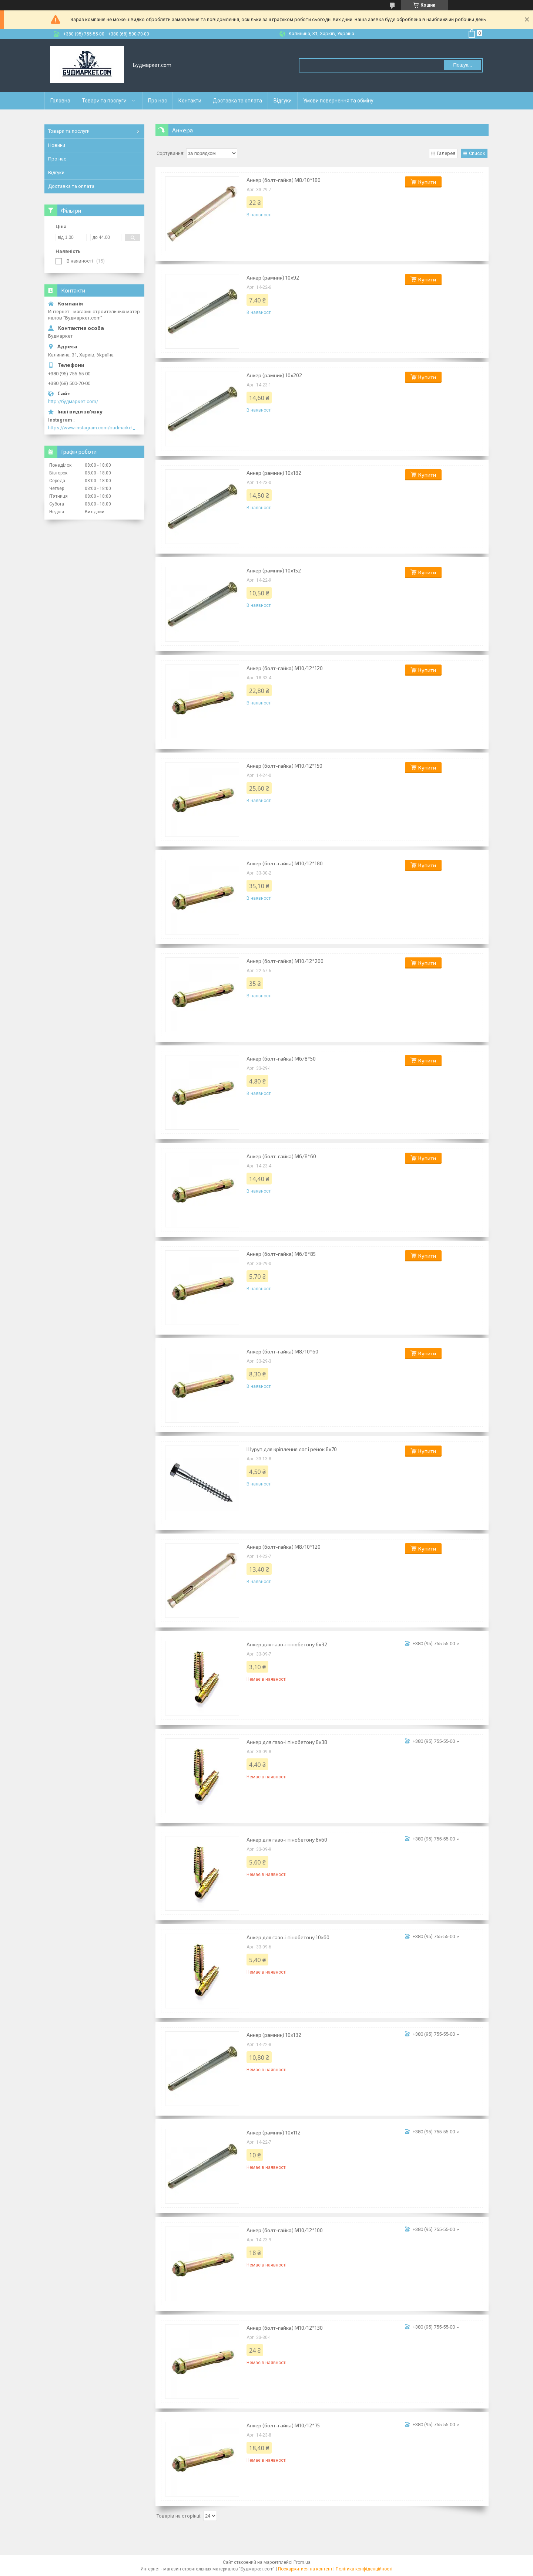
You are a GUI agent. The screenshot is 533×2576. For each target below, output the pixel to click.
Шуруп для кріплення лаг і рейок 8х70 (292, 1449)
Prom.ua (302, 2562)
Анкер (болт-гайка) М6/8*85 (281, 1254)
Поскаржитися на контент (305, 2569)
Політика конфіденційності (364, 2569)
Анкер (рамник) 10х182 (274, 473)
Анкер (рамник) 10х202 (274, 375)
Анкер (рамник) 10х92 (273, 277)
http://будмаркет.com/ (73, 401)
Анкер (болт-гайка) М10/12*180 (285, 863)
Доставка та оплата (237, 101)
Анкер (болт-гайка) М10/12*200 (285, 961)
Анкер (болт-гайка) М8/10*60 (282, 1351)
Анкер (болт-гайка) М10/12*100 (285, 2230)
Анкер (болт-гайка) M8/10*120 (284, 1547)
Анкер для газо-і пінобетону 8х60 (287, 1839)
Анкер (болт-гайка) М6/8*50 (281, 1058)
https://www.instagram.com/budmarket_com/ (94, 427)
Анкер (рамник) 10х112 (274, 2132)
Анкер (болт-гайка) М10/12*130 (285, 2328)
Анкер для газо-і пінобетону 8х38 (287, 1742)
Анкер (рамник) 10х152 (274, 570)
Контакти (189, 101)
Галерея (446, 153)
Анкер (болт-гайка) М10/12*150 (284, 766)
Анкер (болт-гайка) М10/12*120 (285, 668)
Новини (56, 145)
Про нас (157, 101)
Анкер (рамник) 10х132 (274, 2035)
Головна (60, 101)
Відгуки (283, 101)
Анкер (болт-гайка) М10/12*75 (283, 2425)
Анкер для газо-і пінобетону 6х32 (287, 1644)
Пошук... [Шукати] (462, 65)
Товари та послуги (104, 101)
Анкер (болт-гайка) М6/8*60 (281, 1156)
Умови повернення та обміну (338, 101)
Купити (427, 182)
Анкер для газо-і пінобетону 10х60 (288, 1937)
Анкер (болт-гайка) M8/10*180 (284, 180)
